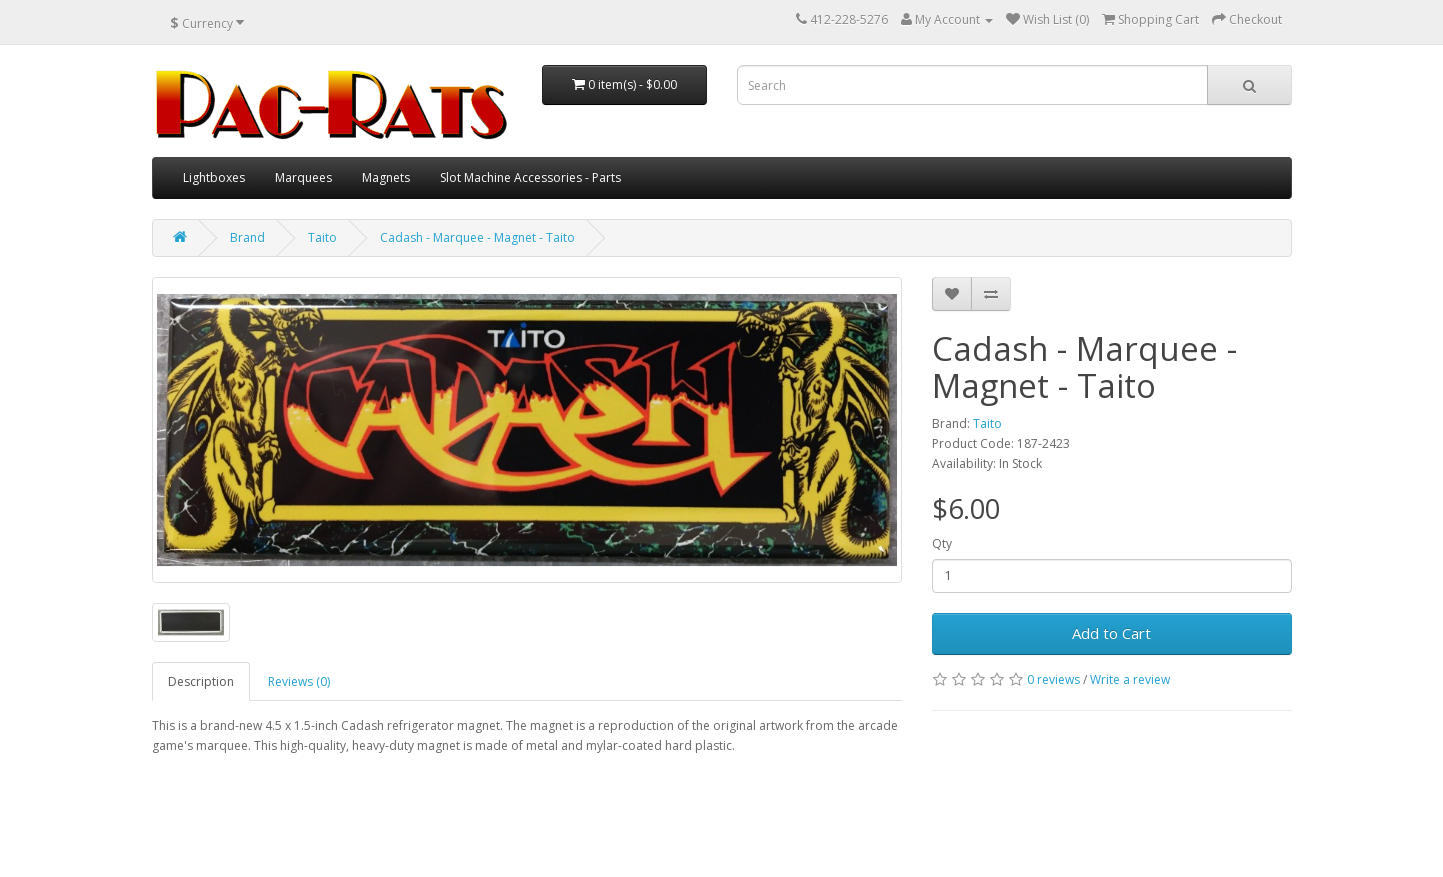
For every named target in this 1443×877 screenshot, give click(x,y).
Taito (322, 237)
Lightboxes (214, 177)
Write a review (1130, 679)
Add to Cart (1111, 633)
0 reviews (1053, 679)
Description (201, 681)
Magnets (386, 177)
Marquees (303, 177)
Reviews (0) (299, 681)
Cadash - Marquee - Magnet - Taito (477, 237)
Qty (942, 543)
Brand (247, 237)
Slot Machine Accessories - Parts (530, 177)
